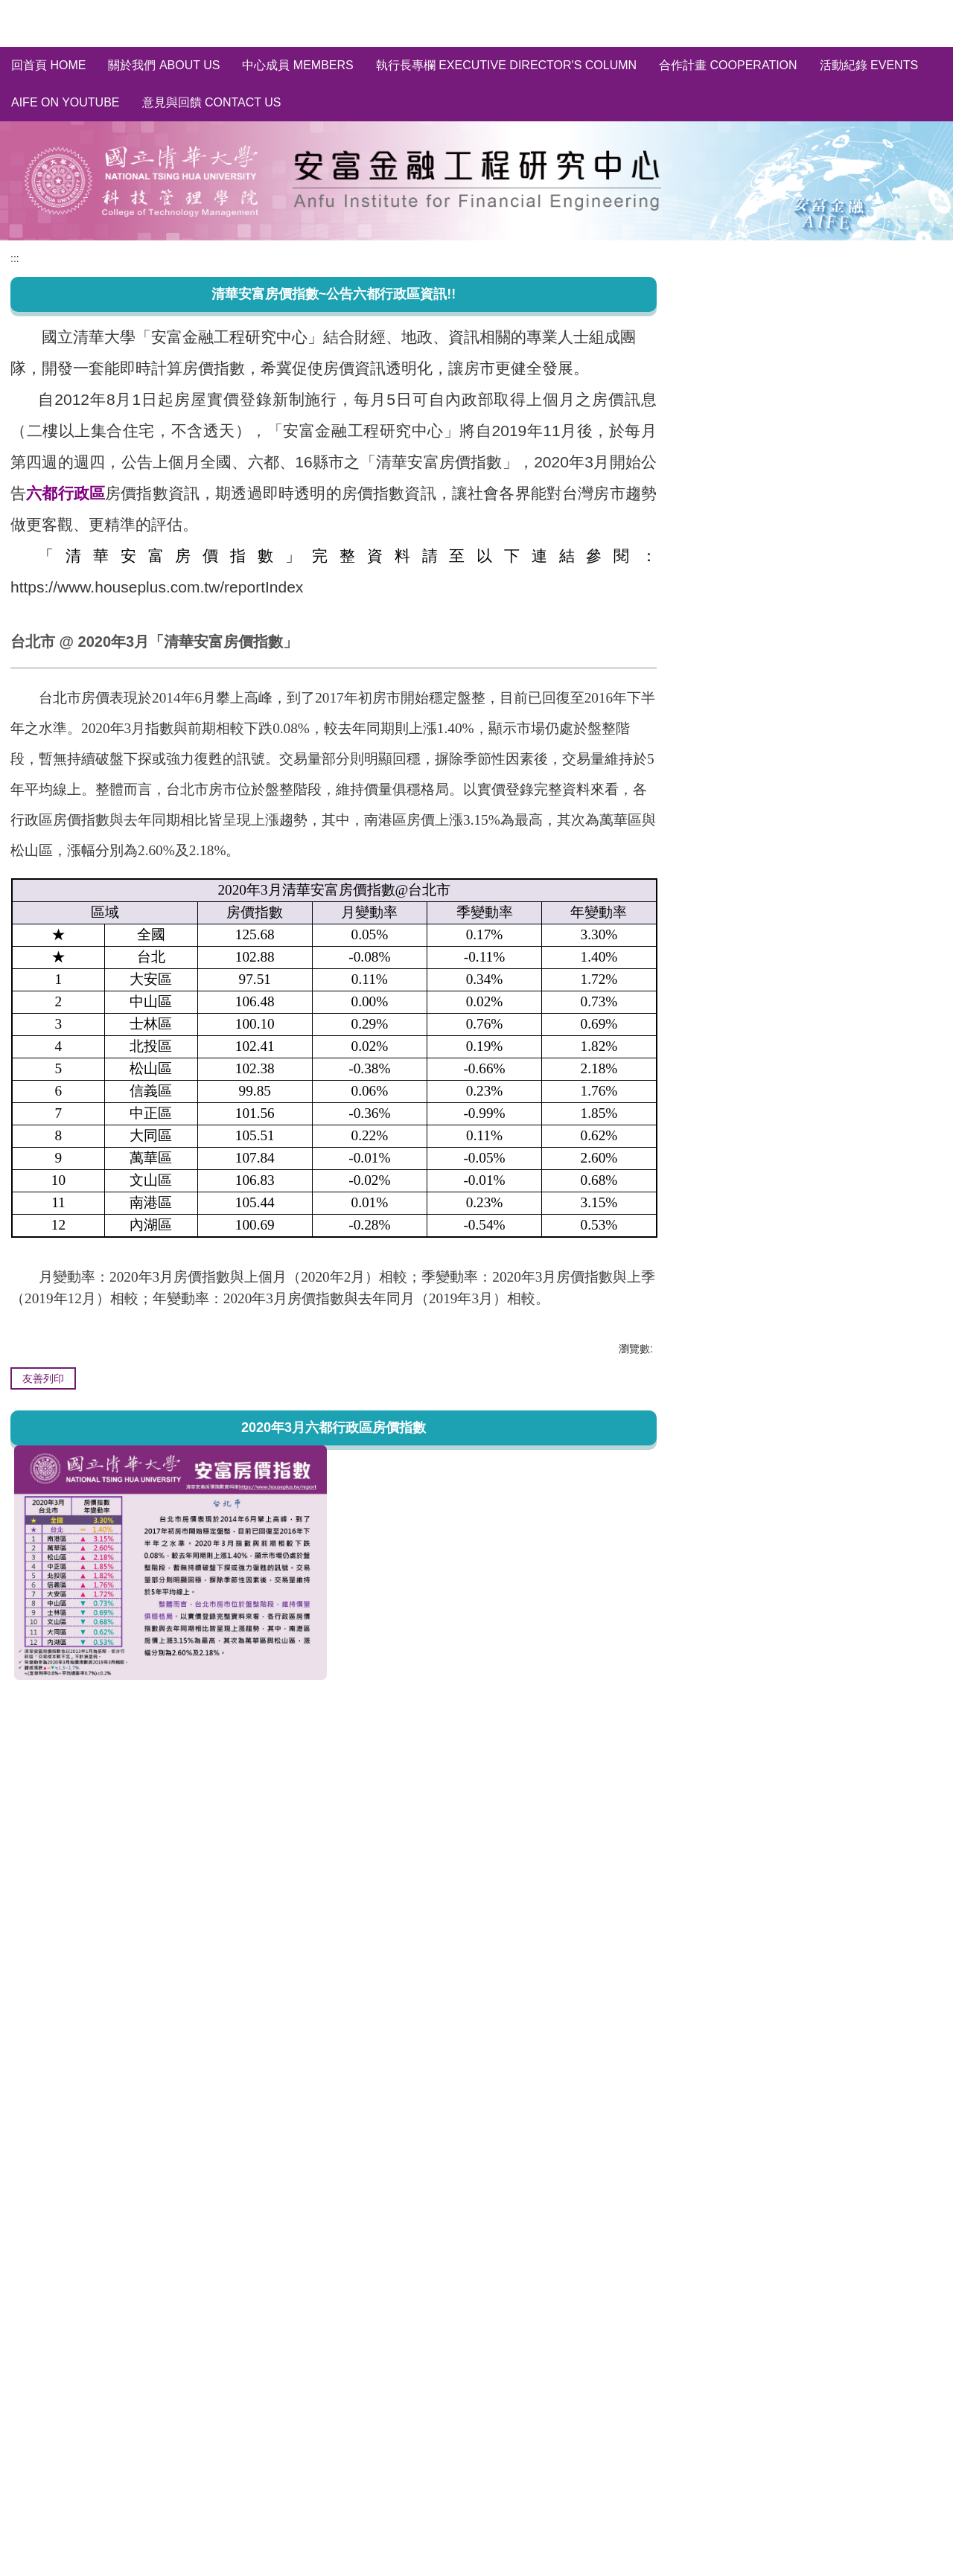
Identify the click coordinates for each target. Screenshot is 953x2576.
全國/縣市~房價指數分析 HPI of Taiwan (800, 351)
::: (14, 258)
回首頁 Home (48, 65)
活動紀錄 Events (869, 65)
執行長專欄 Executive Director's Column (506, 65)
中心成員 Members (297, 65)
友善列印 (43, 1378)
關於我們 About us (164, 65)
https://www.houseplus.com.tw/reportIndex (156, 586)
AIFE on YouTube (65, 102)
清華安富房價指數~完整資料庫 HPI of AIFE (810, 325)
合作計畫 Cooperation (728, 65)
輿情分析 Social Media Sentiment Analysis (810, 422)
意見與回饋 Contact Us (211, 102)
